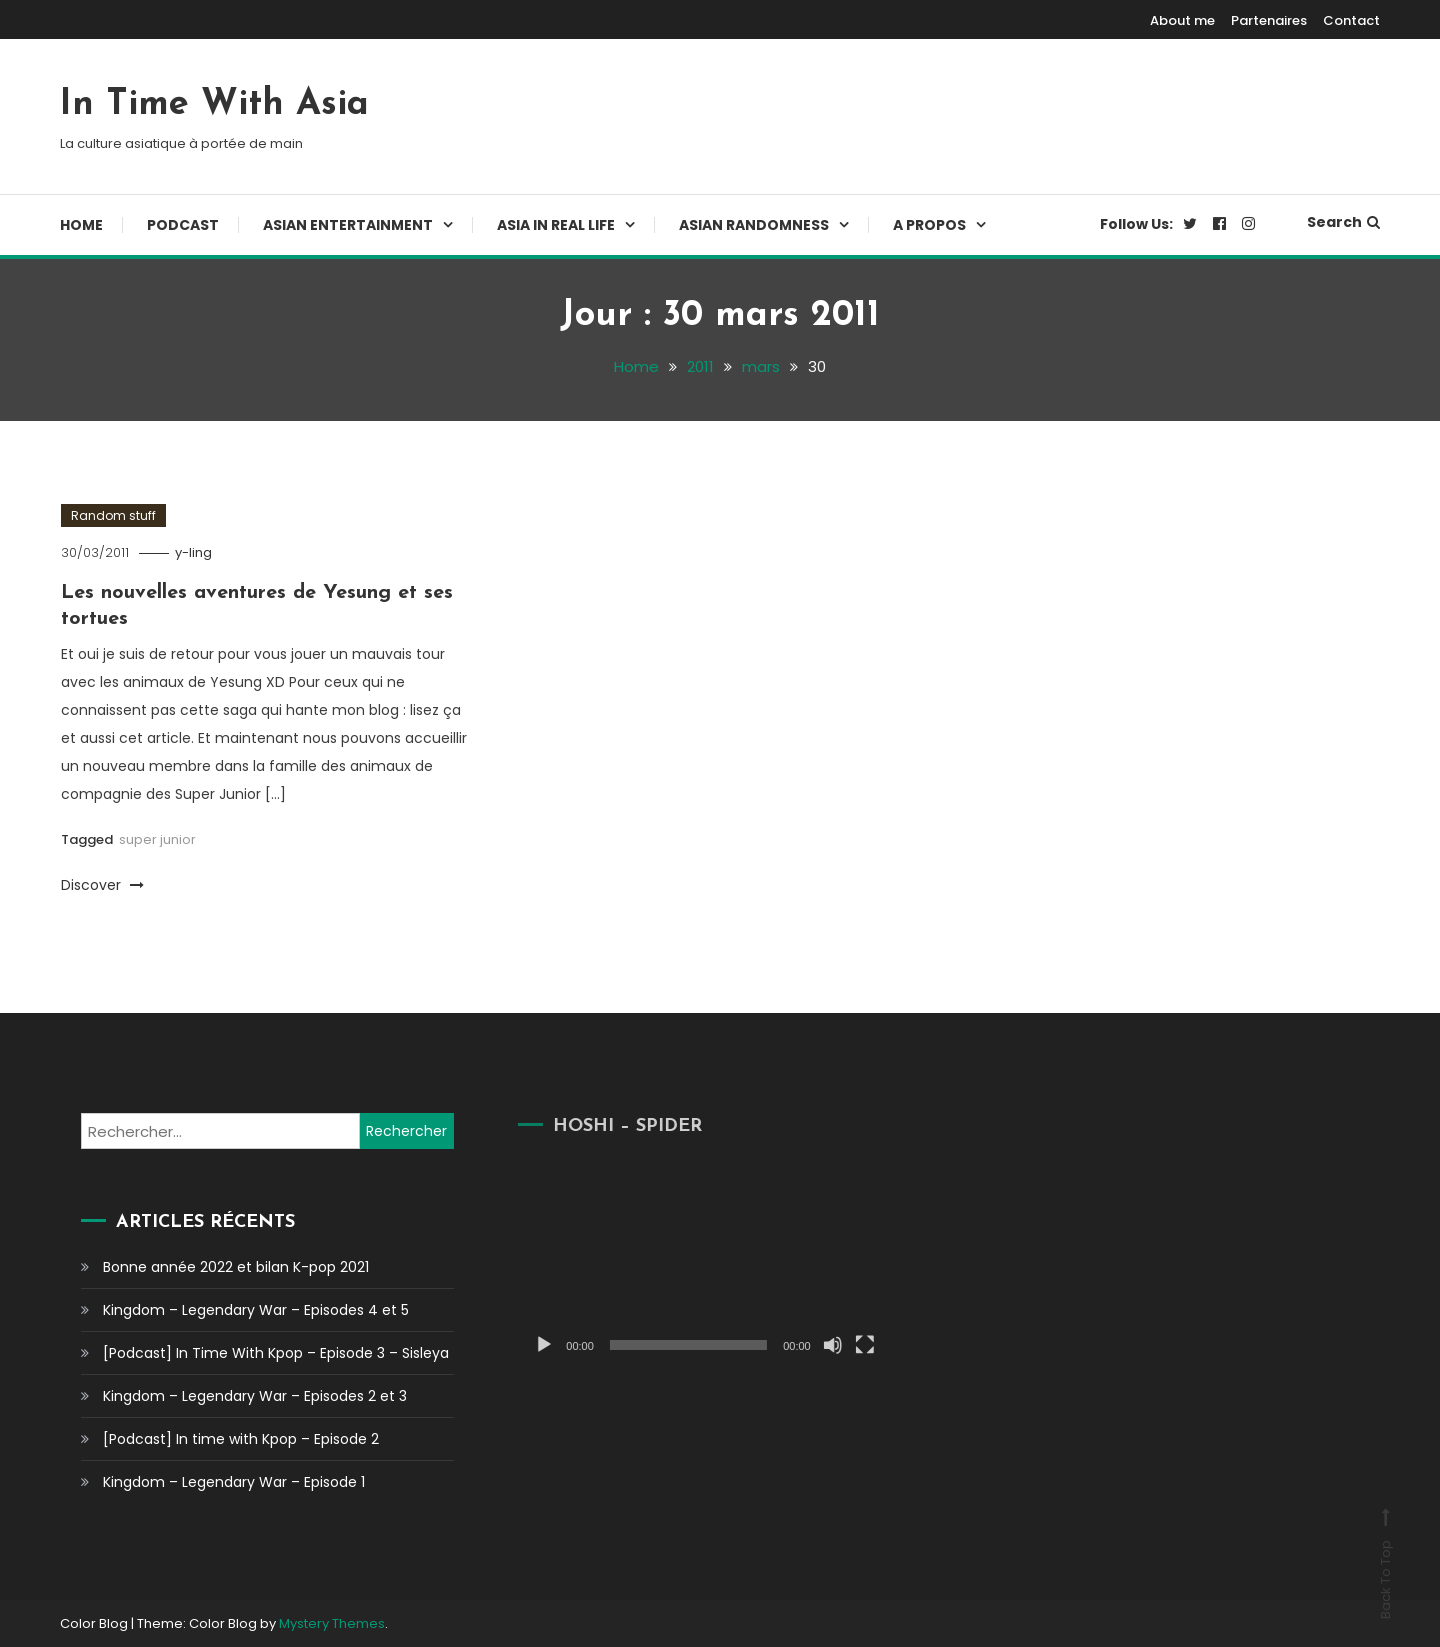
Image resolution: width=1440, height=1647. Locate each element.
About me (1182, 20)
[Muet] (812, 1345)
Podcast (183, 225)
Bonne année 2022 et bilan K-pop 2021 (236, 1267)
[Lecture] (524, 1345)
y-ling (193, 552)
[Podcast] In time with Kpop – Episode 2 (241, 1439)
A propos (929, 225)
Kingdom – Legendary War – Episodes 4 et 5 (256, 1310)
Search (1343, 222)
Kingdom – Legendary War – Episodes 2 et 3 (255, 1396)
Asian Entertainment (348, 225)
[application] (684, 1259)
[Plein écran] (844, 1345)
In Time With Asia (214, 105)
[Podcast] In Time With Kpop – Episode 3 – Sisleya (276, 1353)
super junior (157, 839)
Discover (102, 885)
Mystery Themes (332, 1623)
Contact (1351, 20)
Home (81, 225)
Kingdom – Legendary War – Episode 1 (234, 1482)
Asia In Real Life (556, 225)
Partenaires (1269, 20)
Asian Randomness (754, 225)
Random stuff (113, 515)
